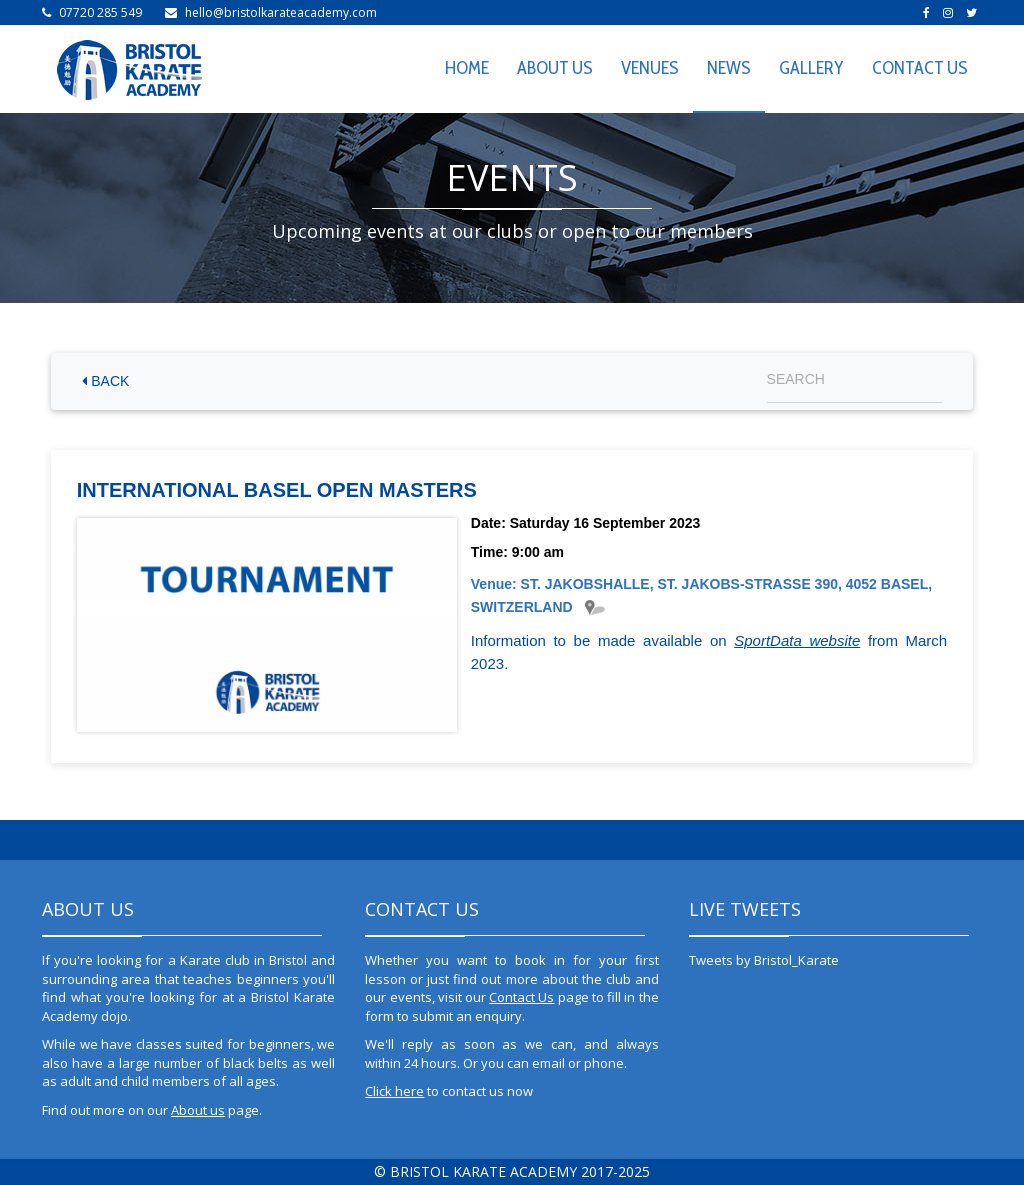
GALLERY (811, 68)
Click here (394, 1091)
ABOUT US (555, 68)
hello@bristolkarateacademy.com (281, 12)
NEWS (729, 68)
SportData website (797, 640)
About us (198, 1110)
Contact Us (521, 997)
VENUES (650, 68)
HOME (467, 68)
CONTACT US (920, 68)
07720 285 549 (100, 12)
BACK (105, 381)
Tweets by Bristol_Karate (764, 960)
